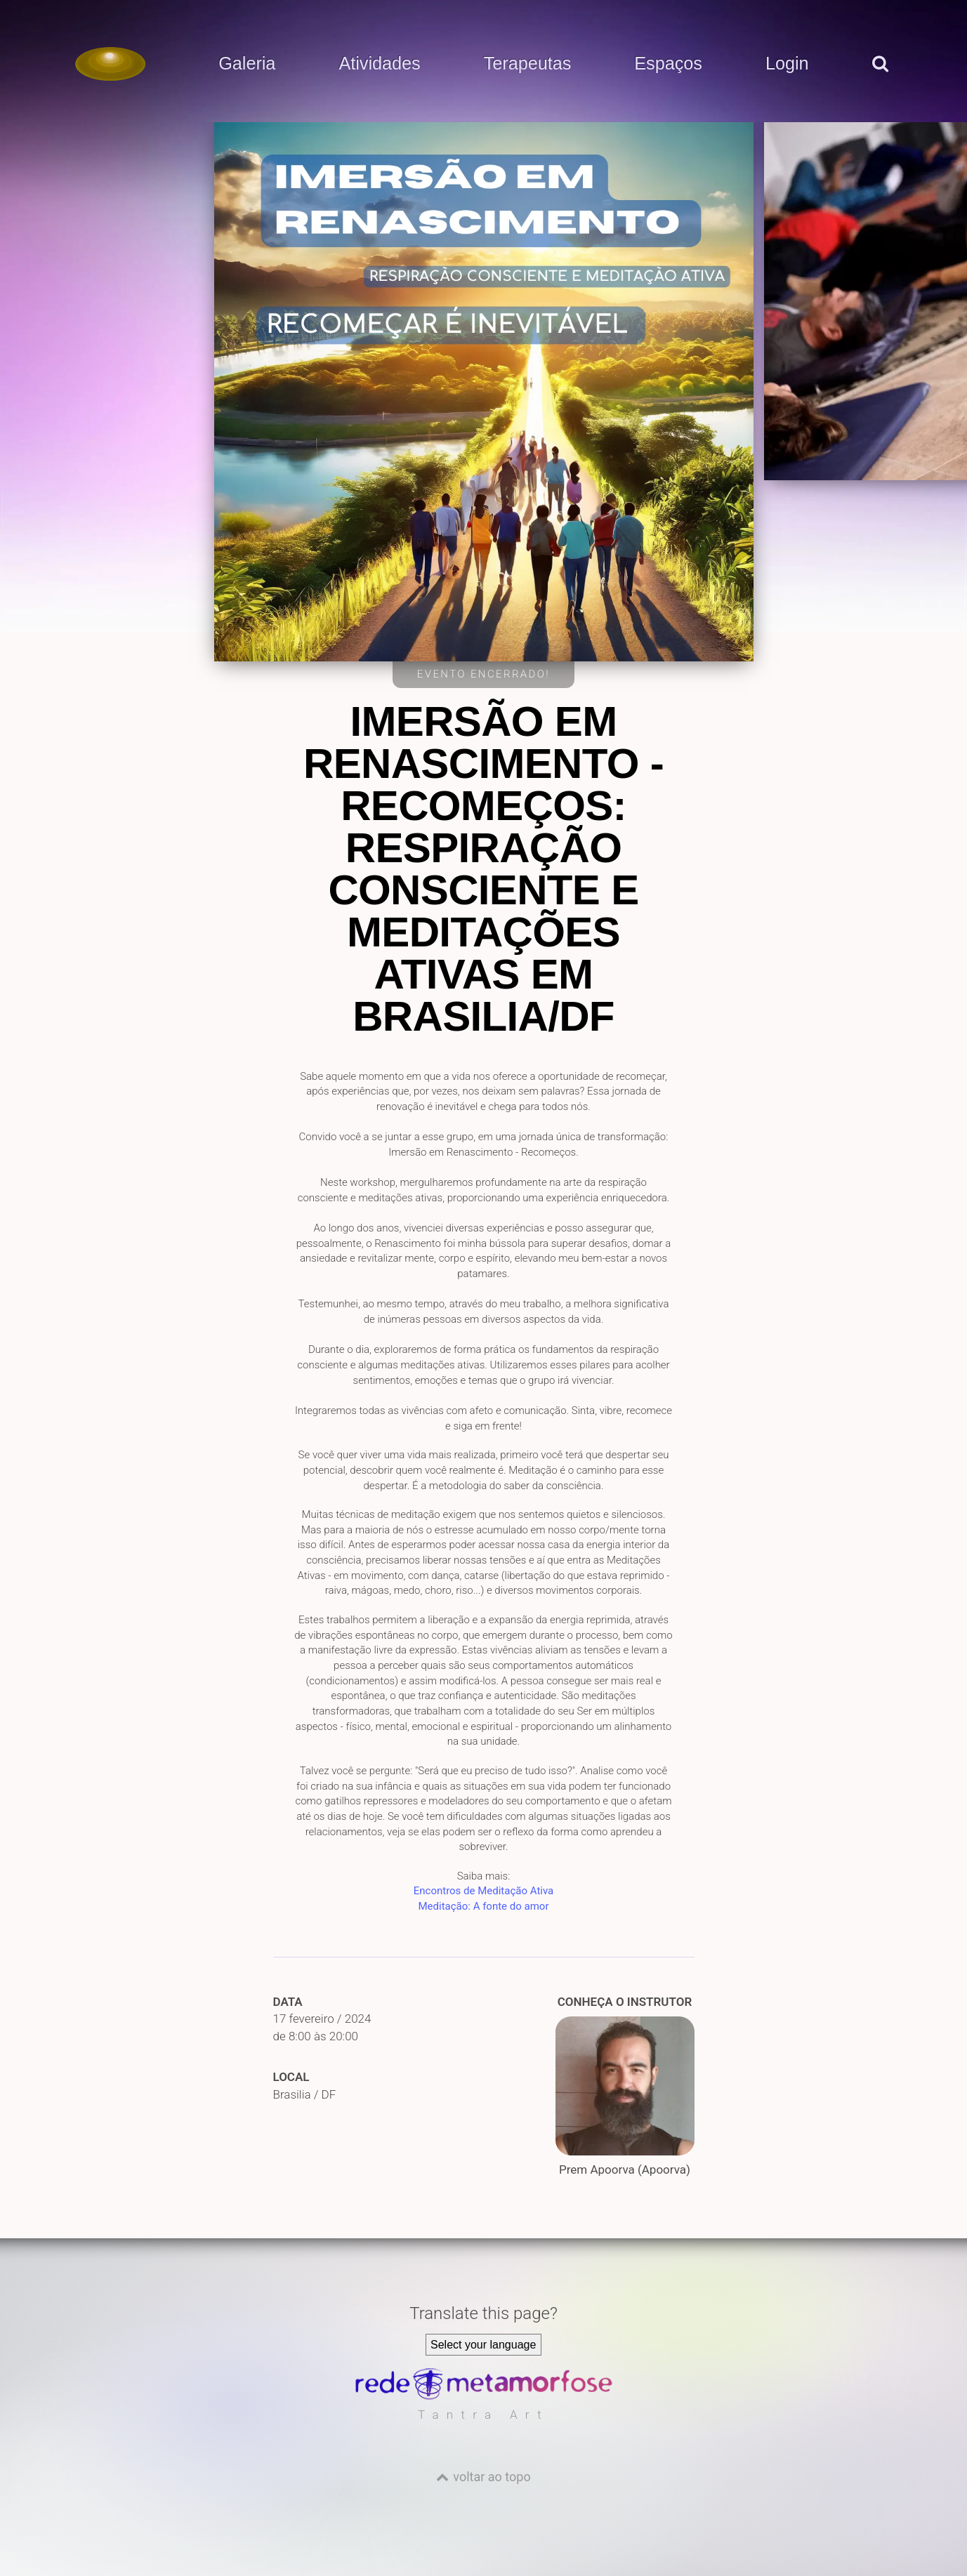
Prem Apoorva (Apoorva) (625, 2096)
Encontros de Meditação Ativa (484, 1890)
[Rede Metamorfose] (483, 2396)
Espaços (668, 64)
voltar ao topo (491, 2476)
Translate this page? (483, 2313)
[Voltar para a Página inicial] (110, 64)
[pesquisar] (879, 78)
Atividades (379, 64)
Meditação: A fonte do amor (484, 1906)
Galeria (246, 64)
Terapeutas (528, 64)
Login (787, 64)
